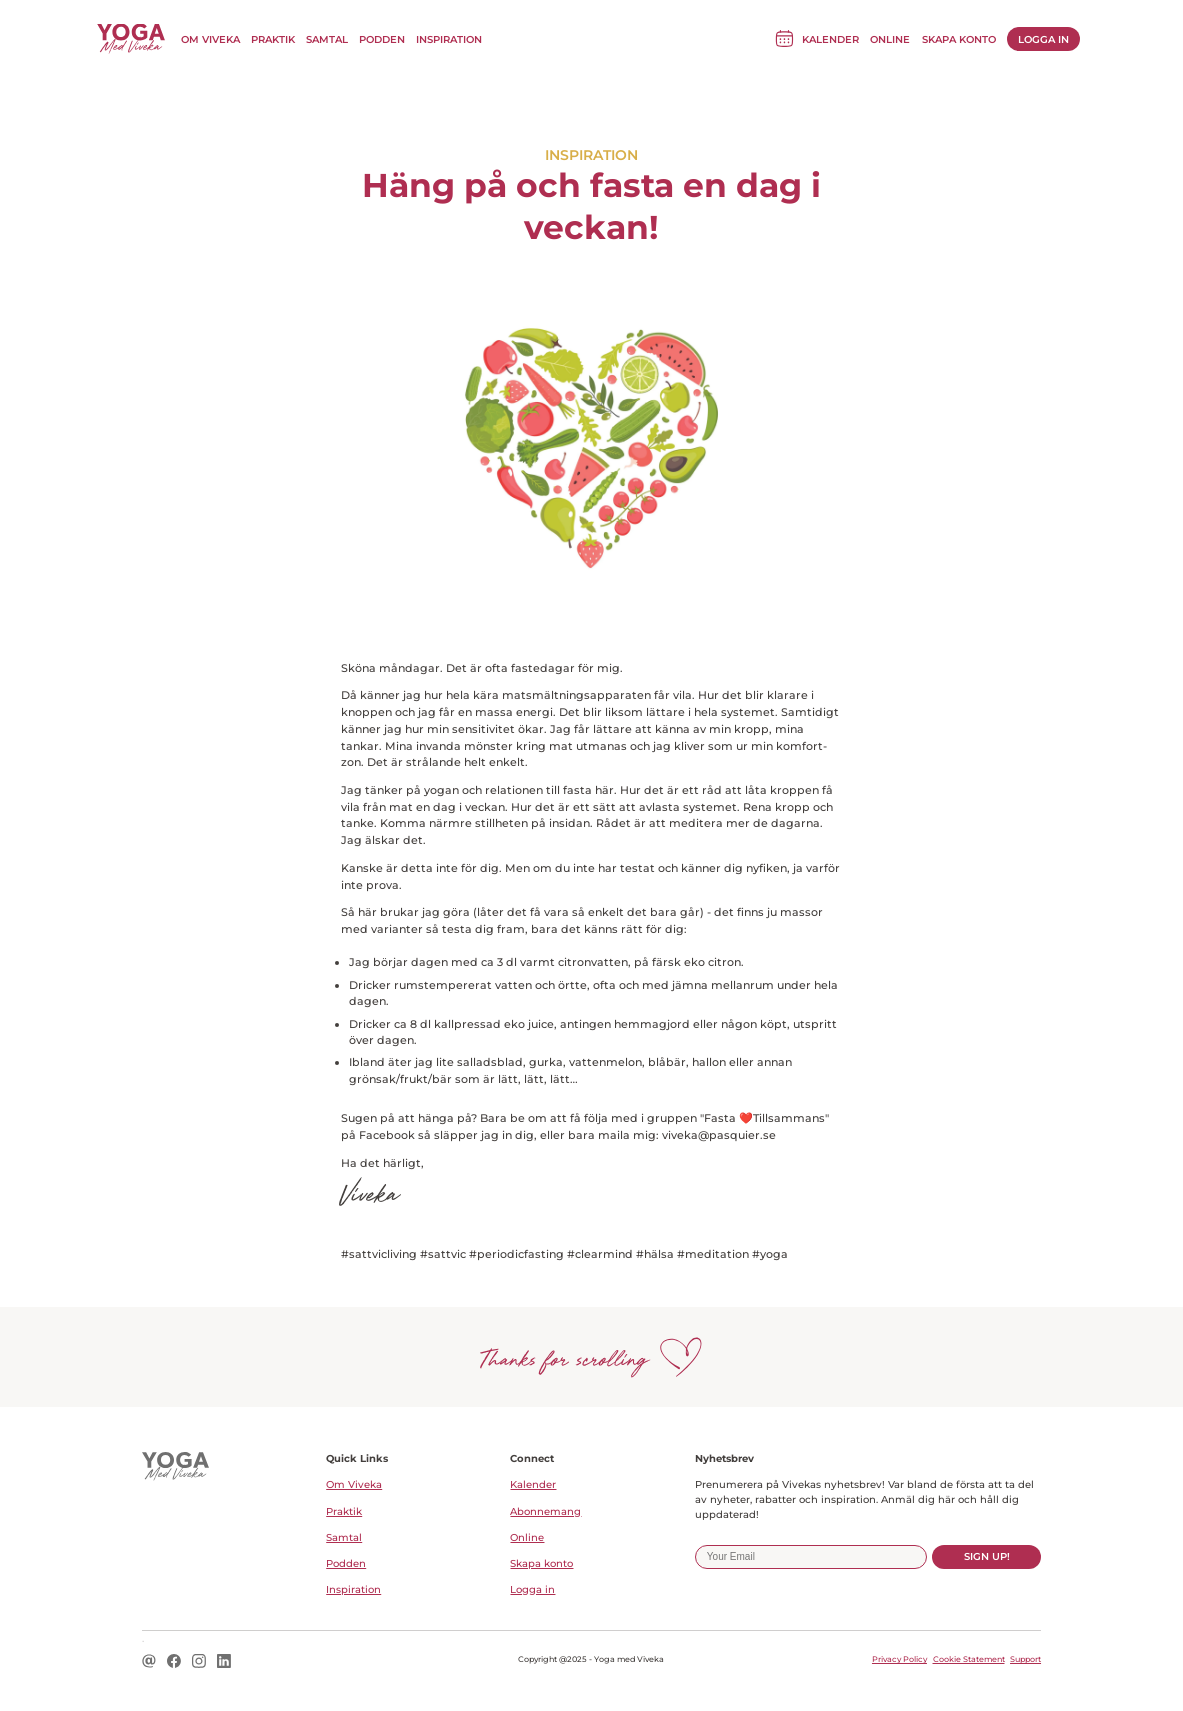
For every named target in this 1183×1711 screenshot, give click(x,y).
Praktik (273, 39)
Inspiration (449, 39)
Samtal (327, 39)
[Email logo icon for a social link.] (149, 1662)
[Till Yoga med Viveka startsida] (131, 39)
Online (890, 39)
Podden (382, 39)
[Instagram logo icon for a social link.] (199, 1662)
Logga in (1043, 39)
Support (1025, 1659)
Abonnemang (545, 1511)
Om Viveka (210, 39)
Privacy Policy (899, 1659)
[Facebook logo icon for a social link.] (174, 1662)
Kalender (830, 39)
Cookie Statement (969, 1659)
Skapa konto (959, 39)
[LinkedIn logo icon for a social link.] (224, 1662)
